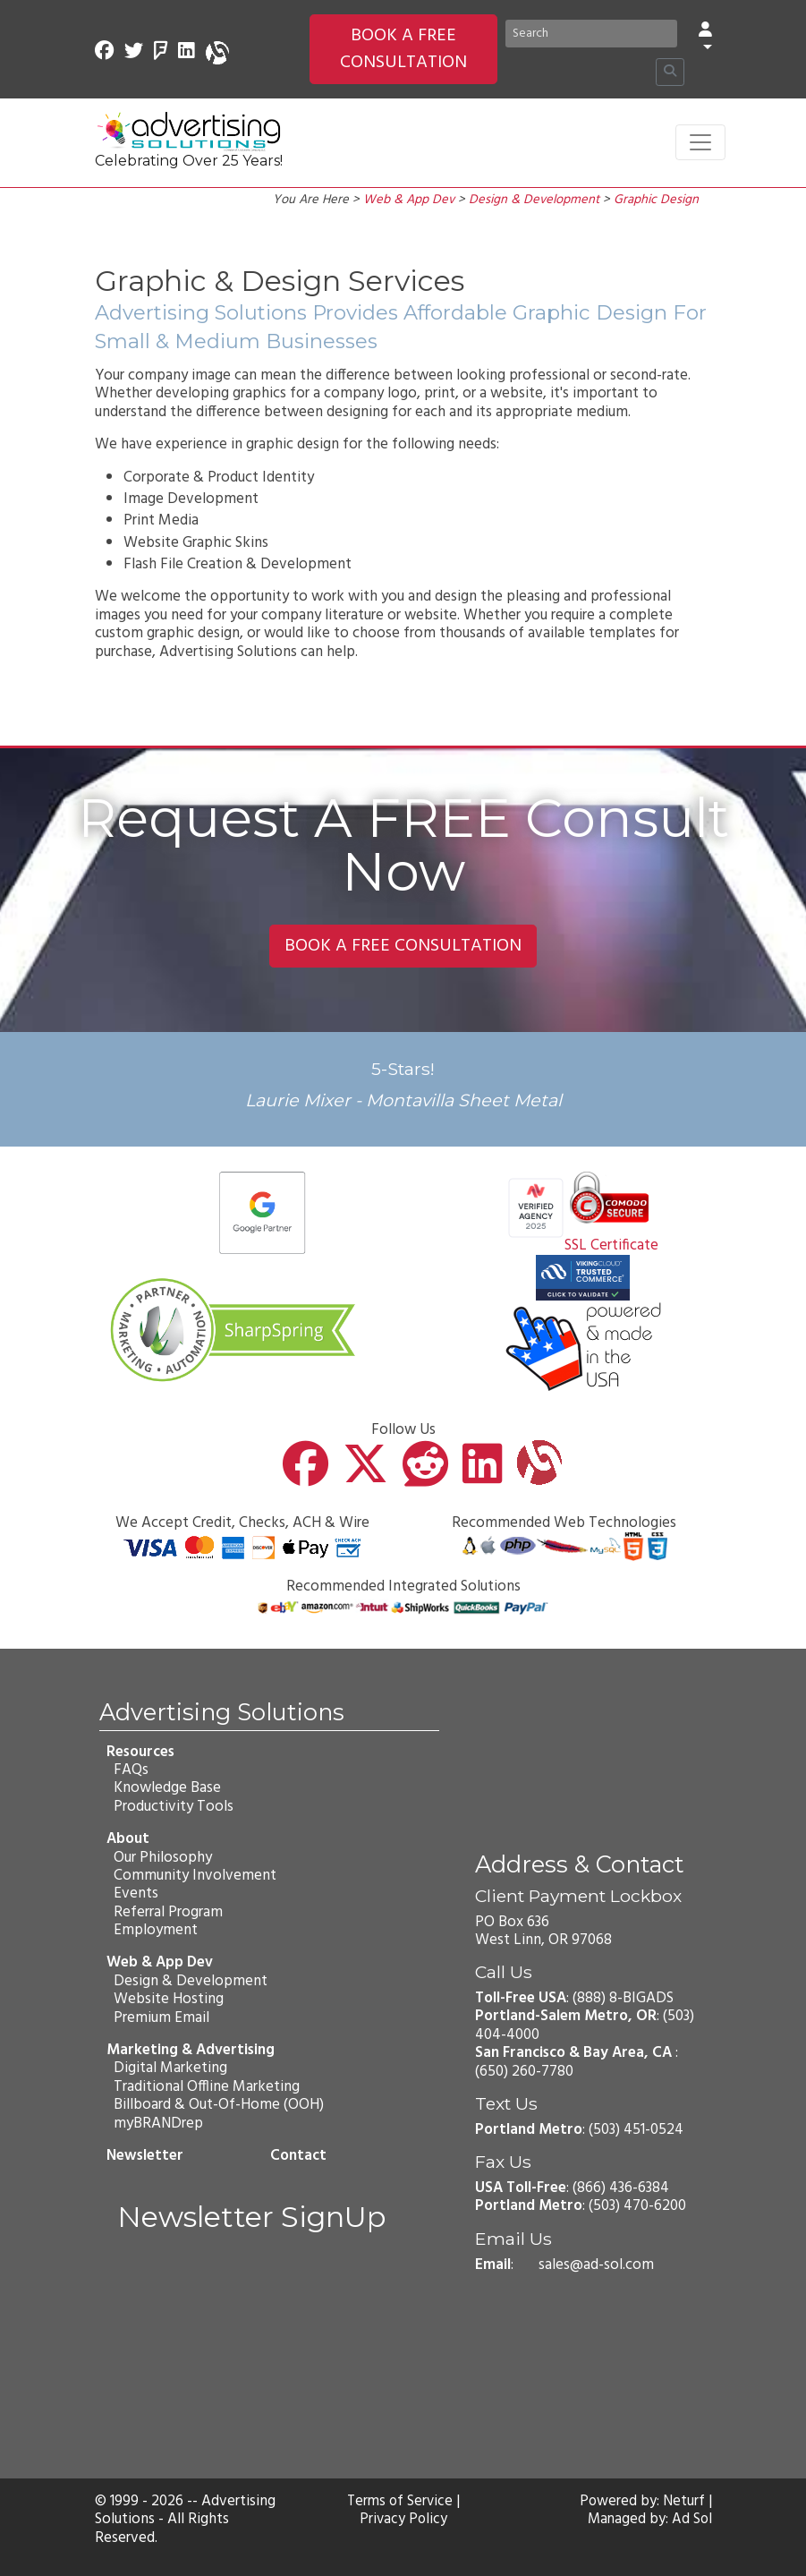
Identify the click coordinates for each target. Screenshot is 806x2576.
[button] (705, 40)
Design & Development (534, 200)
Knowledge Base (167, 1788)
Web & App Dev (408, 200)
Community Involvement (195, 1876)
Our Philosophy (163, 1857)
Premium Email (161, 2017)
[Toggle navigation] (700, 142)
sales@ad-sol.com (596, 2265)
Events (136, 1893)
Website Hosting (169, 1999)
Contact (297, 2156)
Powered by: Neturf (642, 2502)
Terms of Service (399, 2502)
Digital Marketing (170, 2068)
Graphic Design (656, 200)
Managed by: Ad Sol (648, 2520)
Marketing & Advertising (190, 2050)
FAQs (131, 1770)
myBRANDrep (158, 2123)
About (127, 1839)
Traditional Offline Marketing (207, 2087)
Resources (140, 1751)
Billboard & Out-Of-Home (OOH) (219, 2105)
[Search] (591, 33)
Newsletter (144, 2156)
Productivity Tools (173, 1806)
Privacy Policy (403, 2520)
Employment (156, 1930)
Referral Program (168, 1911)
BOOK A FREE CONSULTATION (403, 49)
